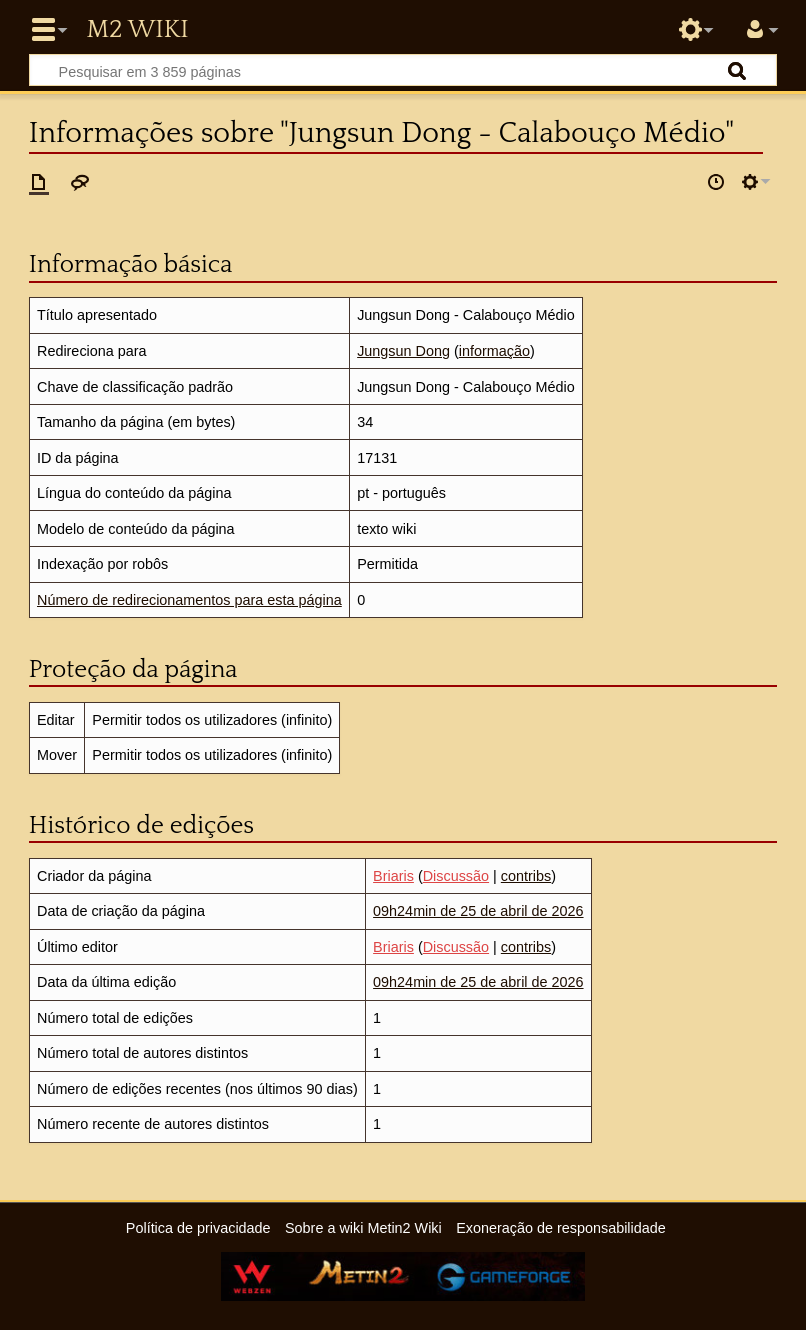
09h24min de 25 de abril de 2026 (478, 911)
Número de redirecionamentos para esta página (189, 600)
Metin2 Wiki (137, 30)
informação (494, 351)
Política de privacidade (198, 1228)
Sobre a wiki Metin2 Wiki (363, 1228)
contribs (526, 876)
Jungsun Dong (403, 351)
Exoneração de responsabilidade (561, 1228)
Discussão (456, 876)
